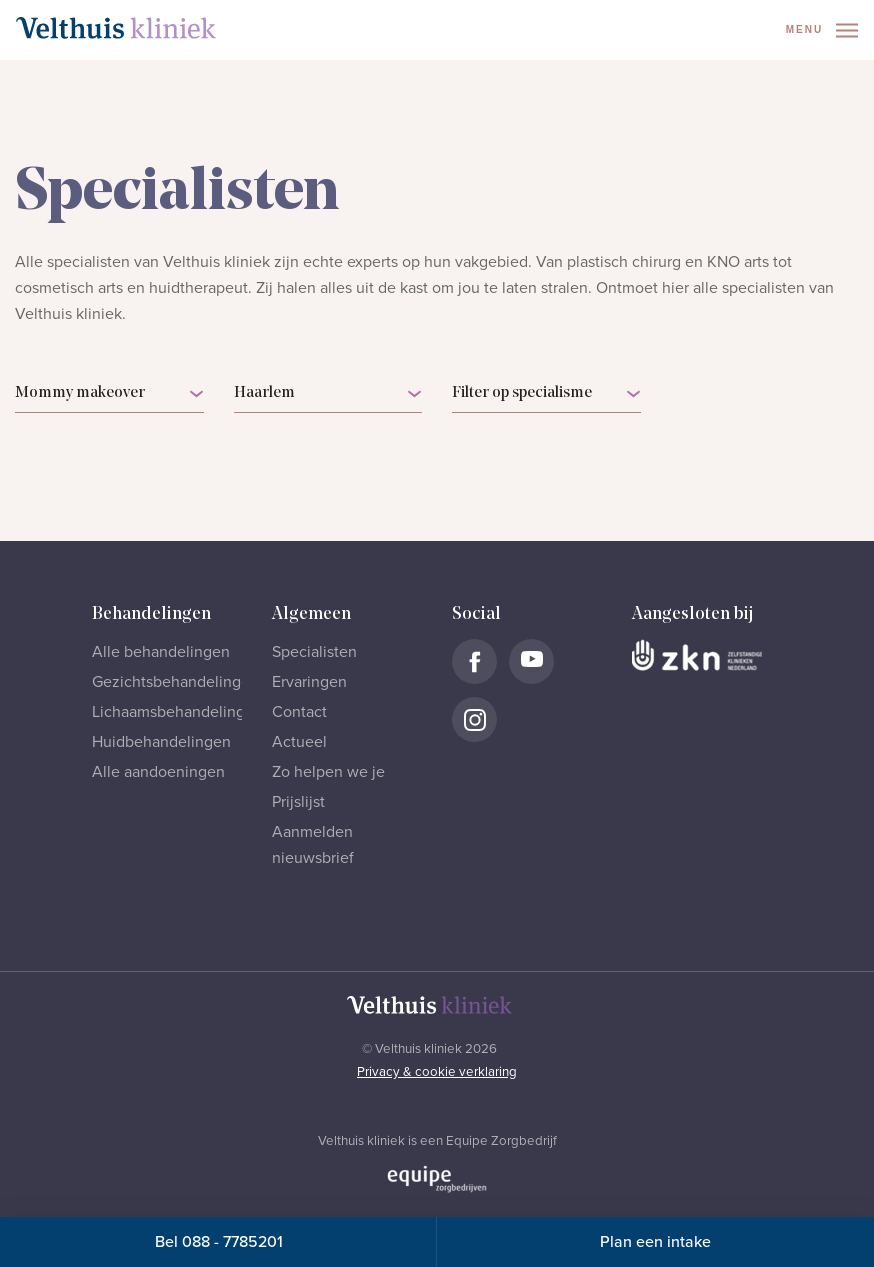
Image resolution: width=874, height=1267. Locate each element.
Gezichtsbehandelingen (175, 682)
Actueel (299, 742)
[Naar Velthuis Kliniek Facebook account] (474, 661)
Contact (299, 712)
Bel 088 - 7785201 (219, 1242)
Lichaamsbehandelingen (177, 712)
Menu (822, 30)
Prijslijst (298, 802)
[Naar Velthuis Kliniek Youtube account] (531, 661)
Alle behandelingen (161, 652)
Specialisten (314, 652)
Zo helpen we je (328, 772)
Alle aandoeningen (158, 772)
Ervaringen (309, 682)
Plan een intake (655, 1242)
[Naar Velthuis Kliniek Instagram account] (474, 719)
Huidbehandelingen (161, 742)
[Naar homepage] (116, 28)
